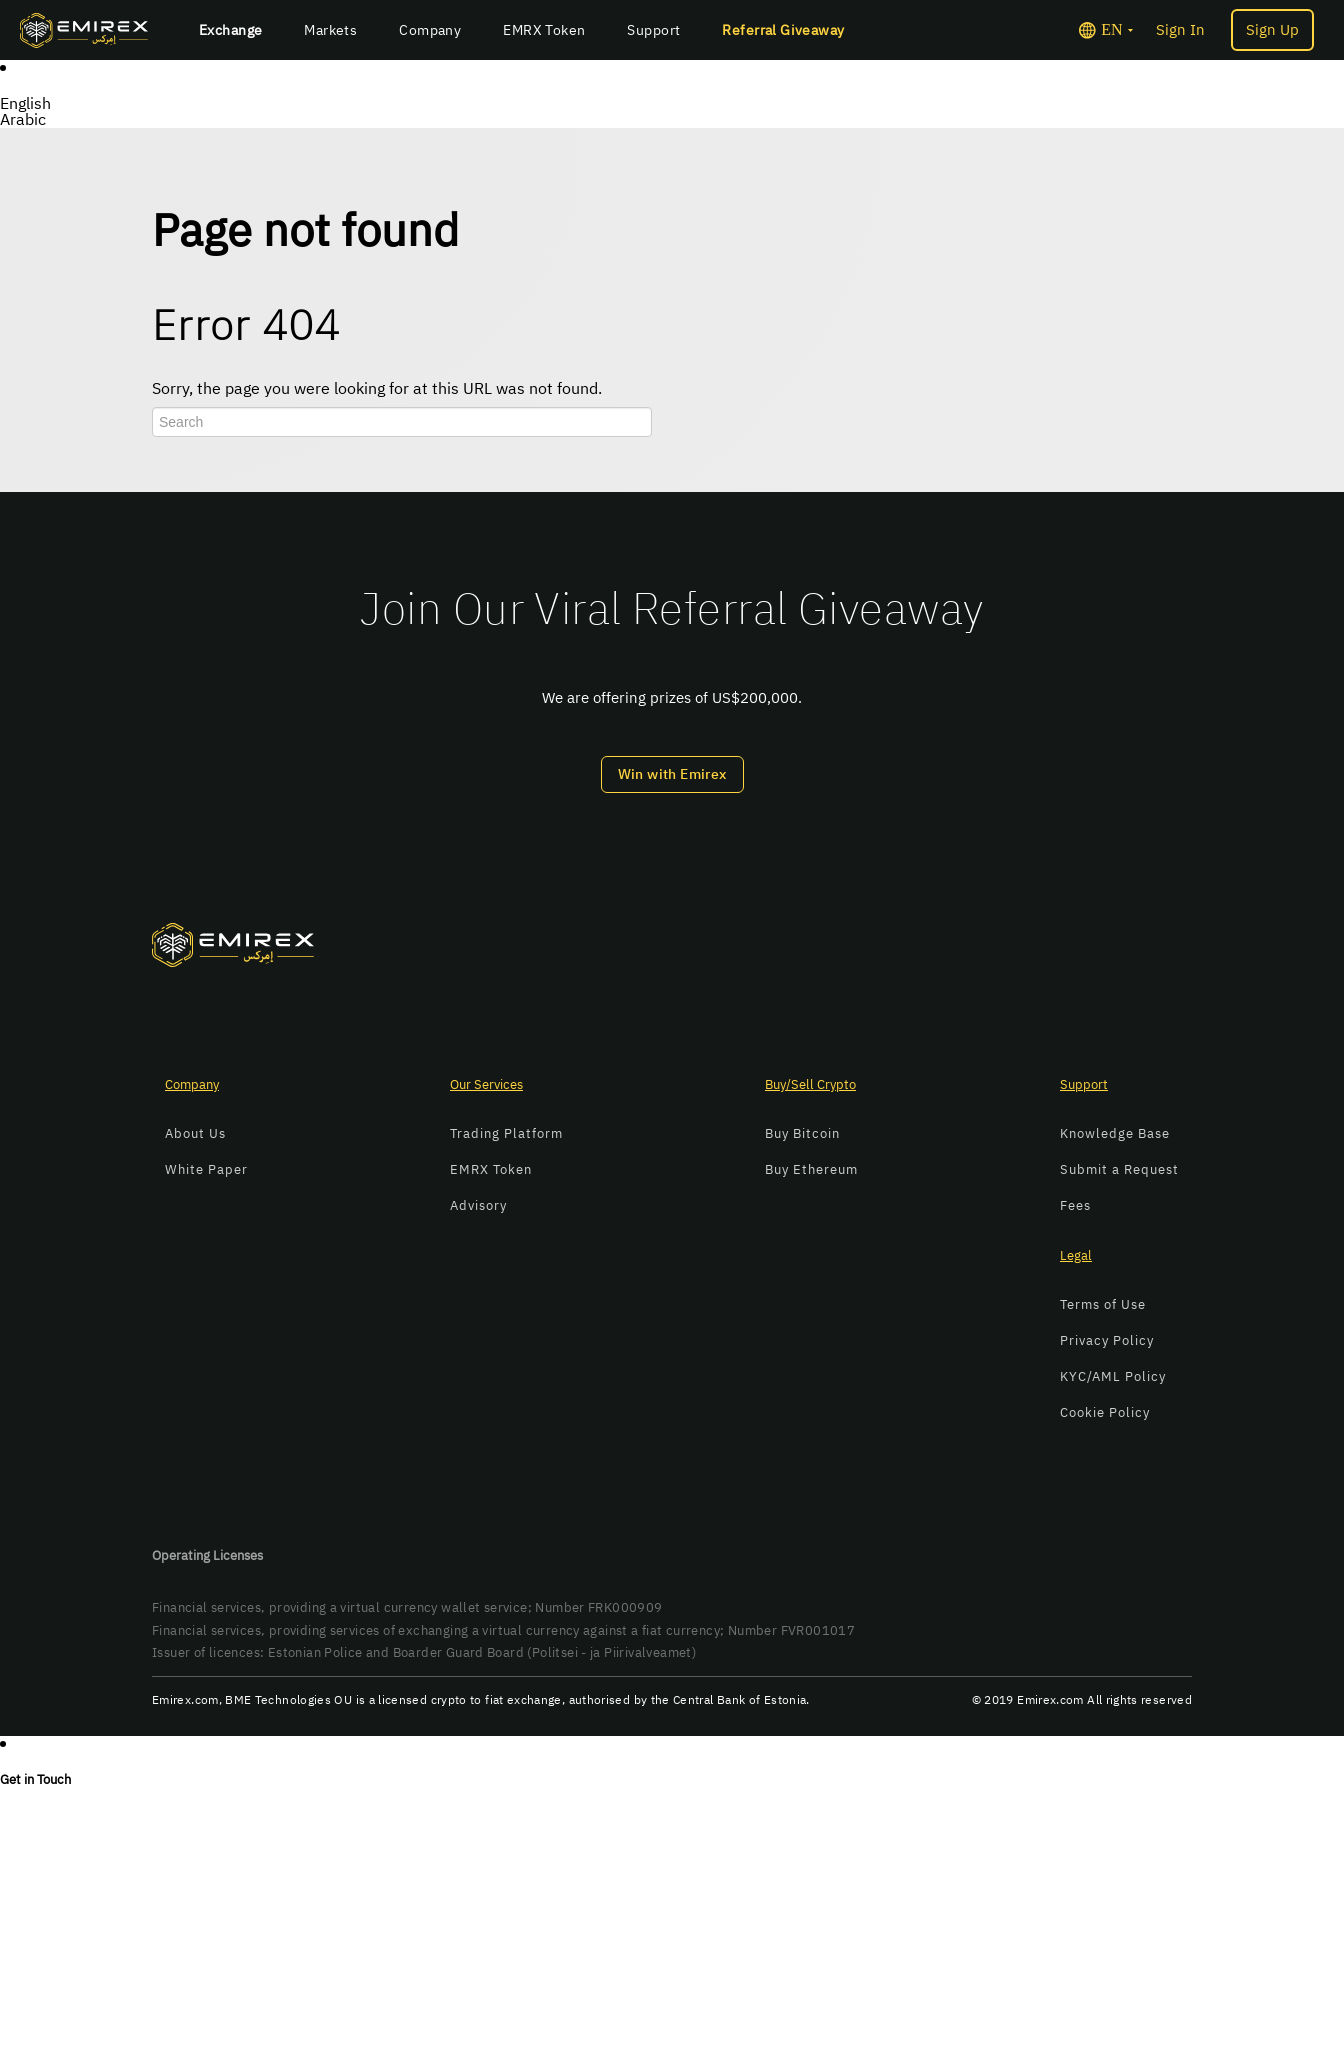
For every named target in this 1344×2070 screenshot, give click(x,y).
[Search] (402, 422)
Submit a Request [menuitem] (1119, 1169)
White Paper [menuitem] (206, 1169)
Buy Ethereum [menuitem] (811, 1169)
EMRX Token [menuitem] (544, 30)
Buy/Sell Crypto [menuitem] (810, 1084)
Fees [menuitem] (1075, 1205)
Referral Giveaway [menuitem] (783, 30)
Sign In (1180, 30)
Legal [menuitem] (1076, 1255)
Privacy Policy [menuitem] (1107, 1340)
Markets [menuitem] (330, 30)
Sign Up (1272, 30)
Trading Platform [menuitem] (506, 1133)
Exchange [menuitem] (230, 30)
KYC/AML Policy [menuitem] (1113, 1376)
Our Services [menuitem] (486, 1084)
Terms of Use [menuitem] (1103, 1304)
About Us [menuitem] (195, 1133)
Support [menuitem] (653, 30)
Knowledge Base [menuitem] (1115, 1133)
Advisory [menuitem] (478, 1205)
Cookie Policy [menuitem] (1105, 1412)
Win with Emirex (672, 774)
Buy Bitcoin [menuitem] (802, 1133)
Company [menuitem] (430, 30)
